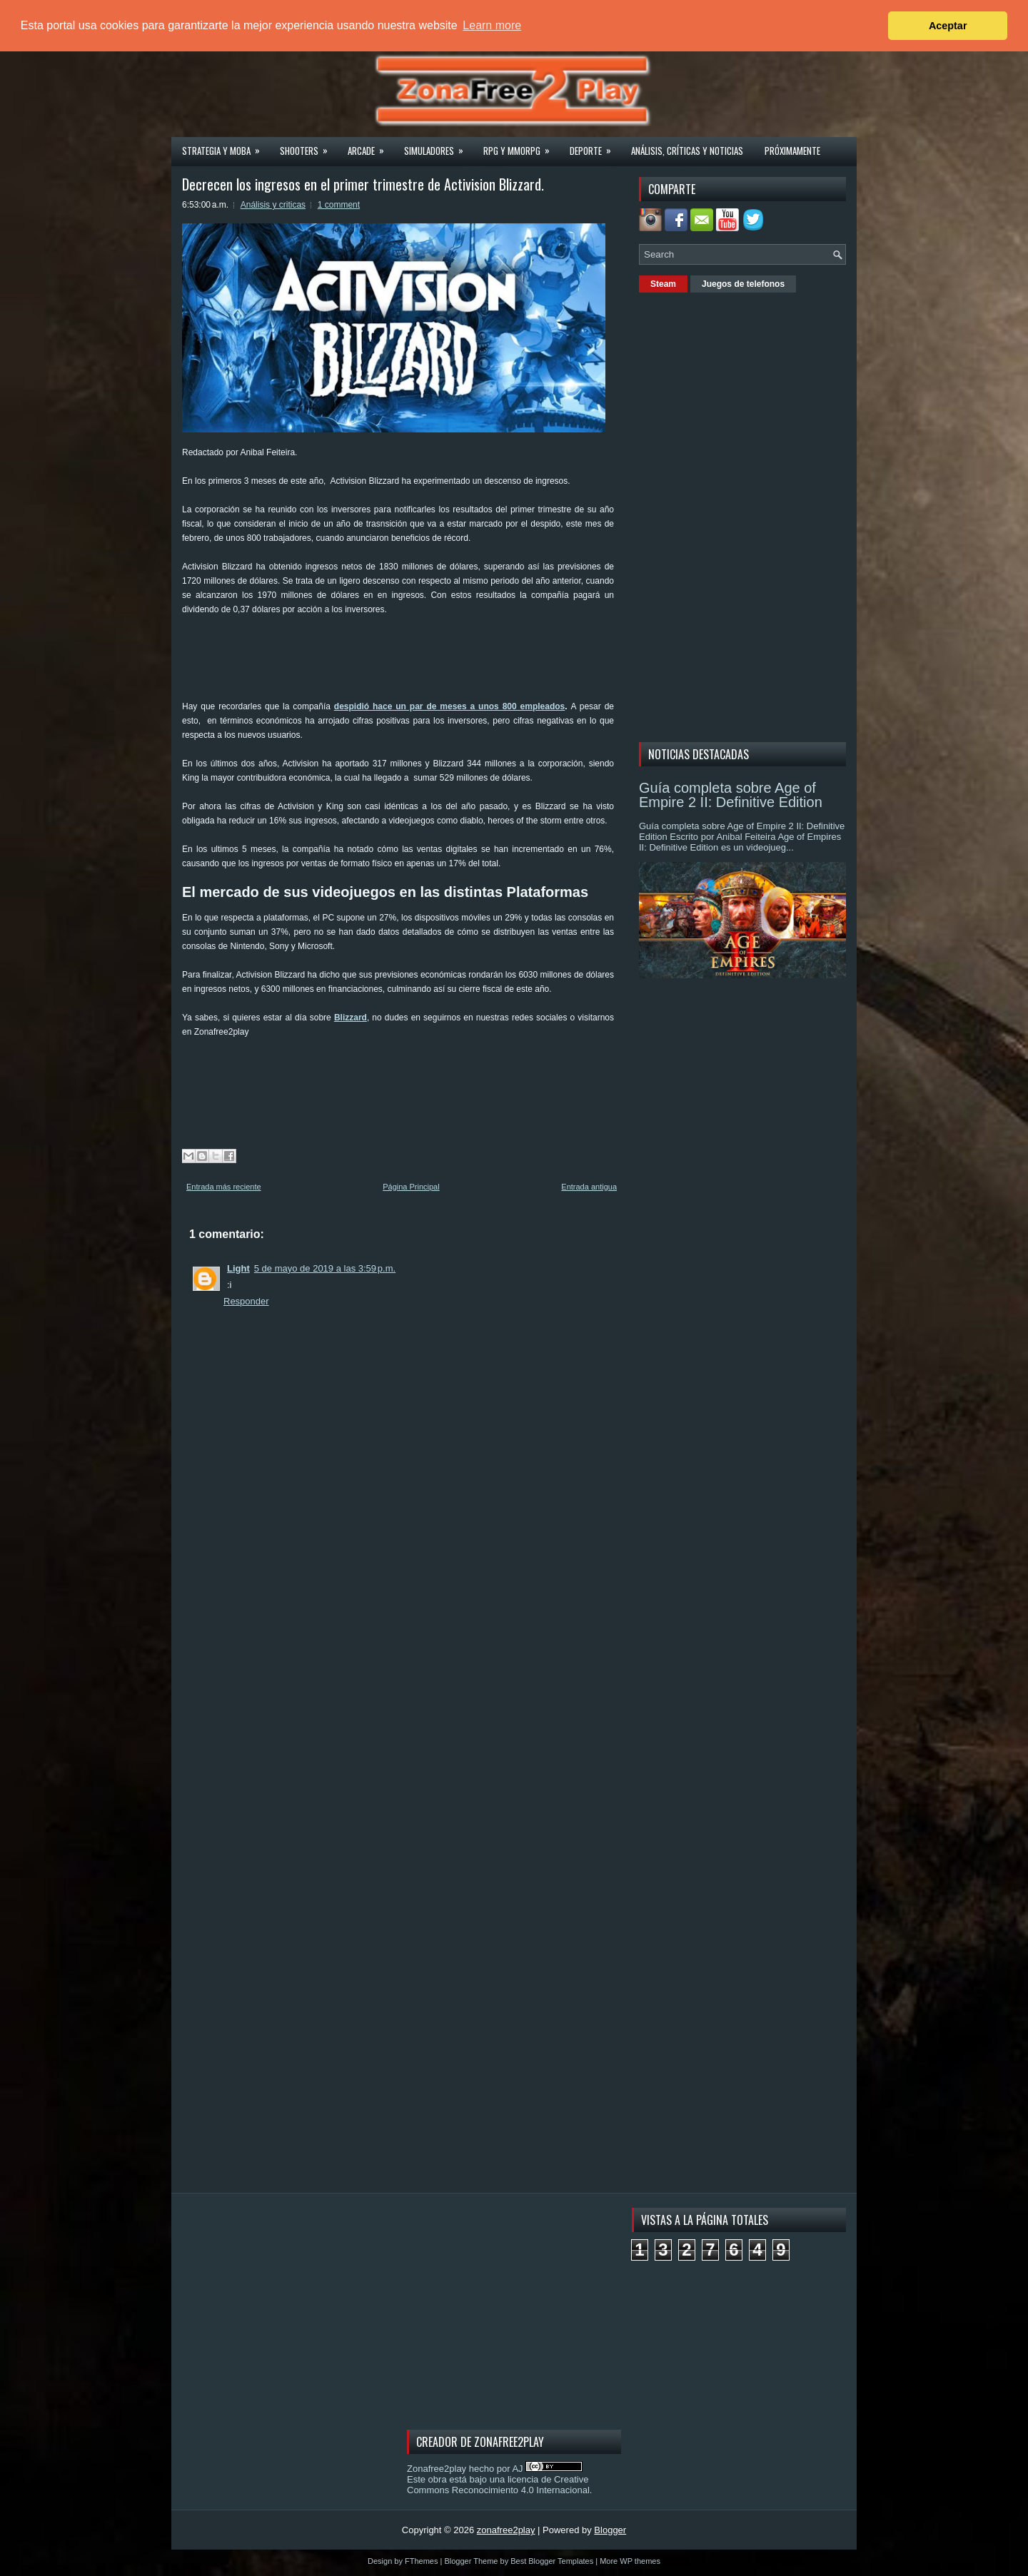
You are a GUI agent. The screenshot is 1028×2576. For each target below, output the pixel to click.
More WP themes (630, 2561)
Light (238, 1268)
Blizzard (350, 1018)
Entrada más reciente (223, 1186)
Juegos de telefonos (743, 284)
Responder (246, 1301)
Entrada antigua (589, 1186)
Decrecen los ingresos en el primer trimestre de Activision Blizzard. (363, 184)
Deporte (595, 146)
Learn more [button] (492, 25)
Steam (663, 284)
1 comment (339, 205)
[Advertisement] (442, 663)
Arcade (370, 146)
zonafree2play (506, 2530)
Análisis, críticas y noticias (687, 150)
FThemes (421, 2561)
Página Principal (411, 1186)
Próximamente (792, 150)
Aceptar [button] (948, 25)
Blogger (610, 2530)
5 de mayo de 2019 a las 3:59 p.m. (324, 1268)
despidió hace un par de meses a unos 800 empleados (449, 706)
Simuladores (438, 146)
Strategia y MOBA (225, 146)
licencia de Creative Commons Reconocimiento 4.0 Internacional (498, 2484)
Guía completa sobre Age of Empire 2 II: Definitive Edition (730, 795)
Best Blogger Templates (551, 2561)
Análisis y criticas (273, 205)
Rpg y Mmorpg (521, 146)
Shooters (308, 146)
